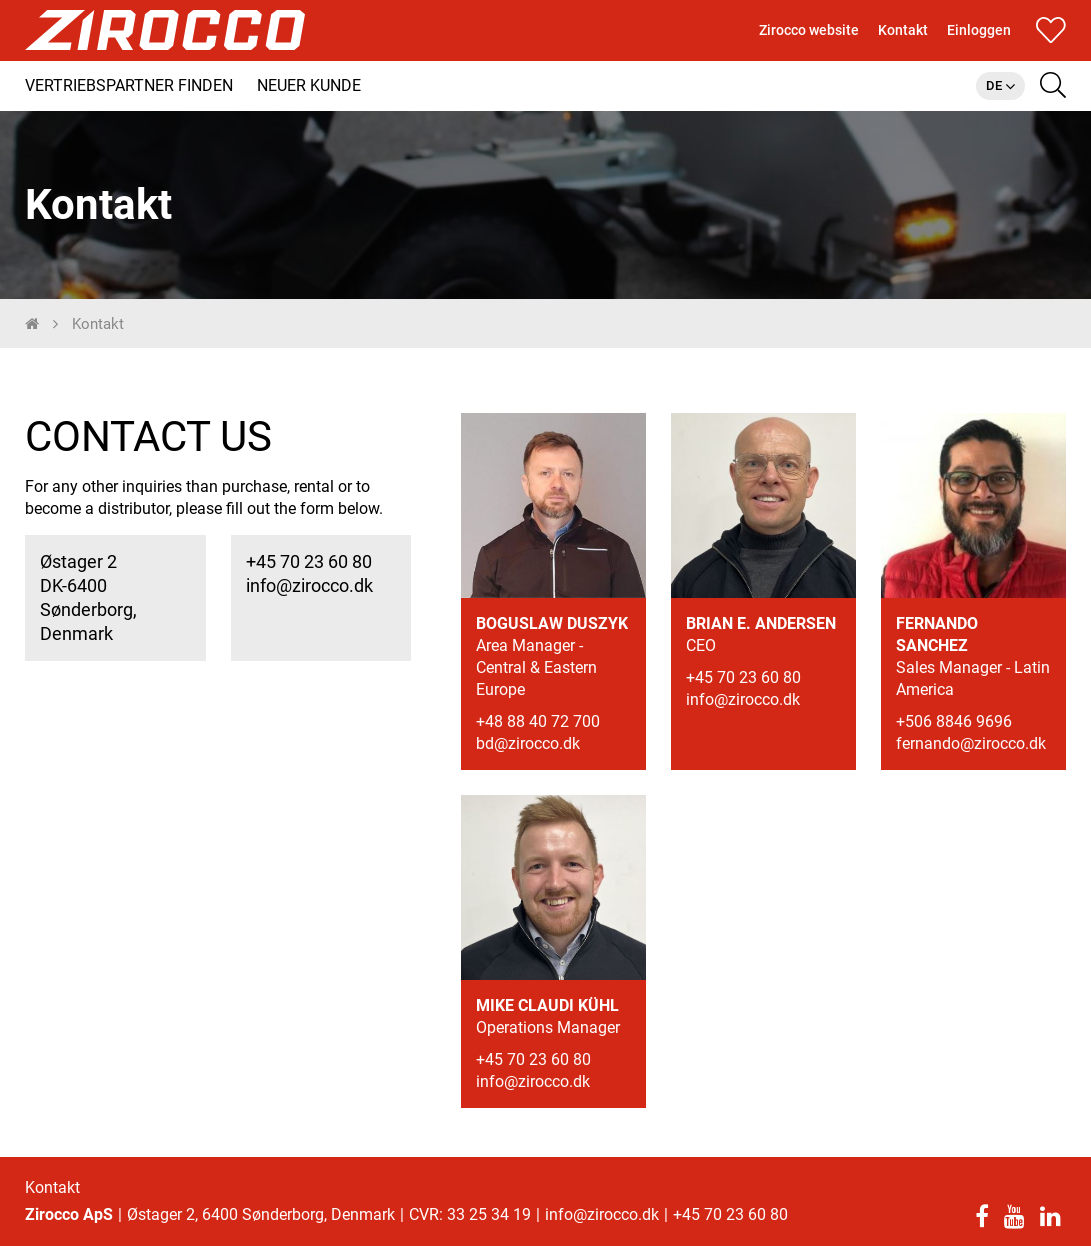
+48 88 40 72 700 (538, 730)
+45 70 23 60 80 (309, 570)
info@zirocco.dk (309, 594)
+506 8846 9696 (954, 730)
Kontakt (52, 1187)
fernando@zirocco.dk (971, 752)
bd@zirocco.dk (528, 752)
